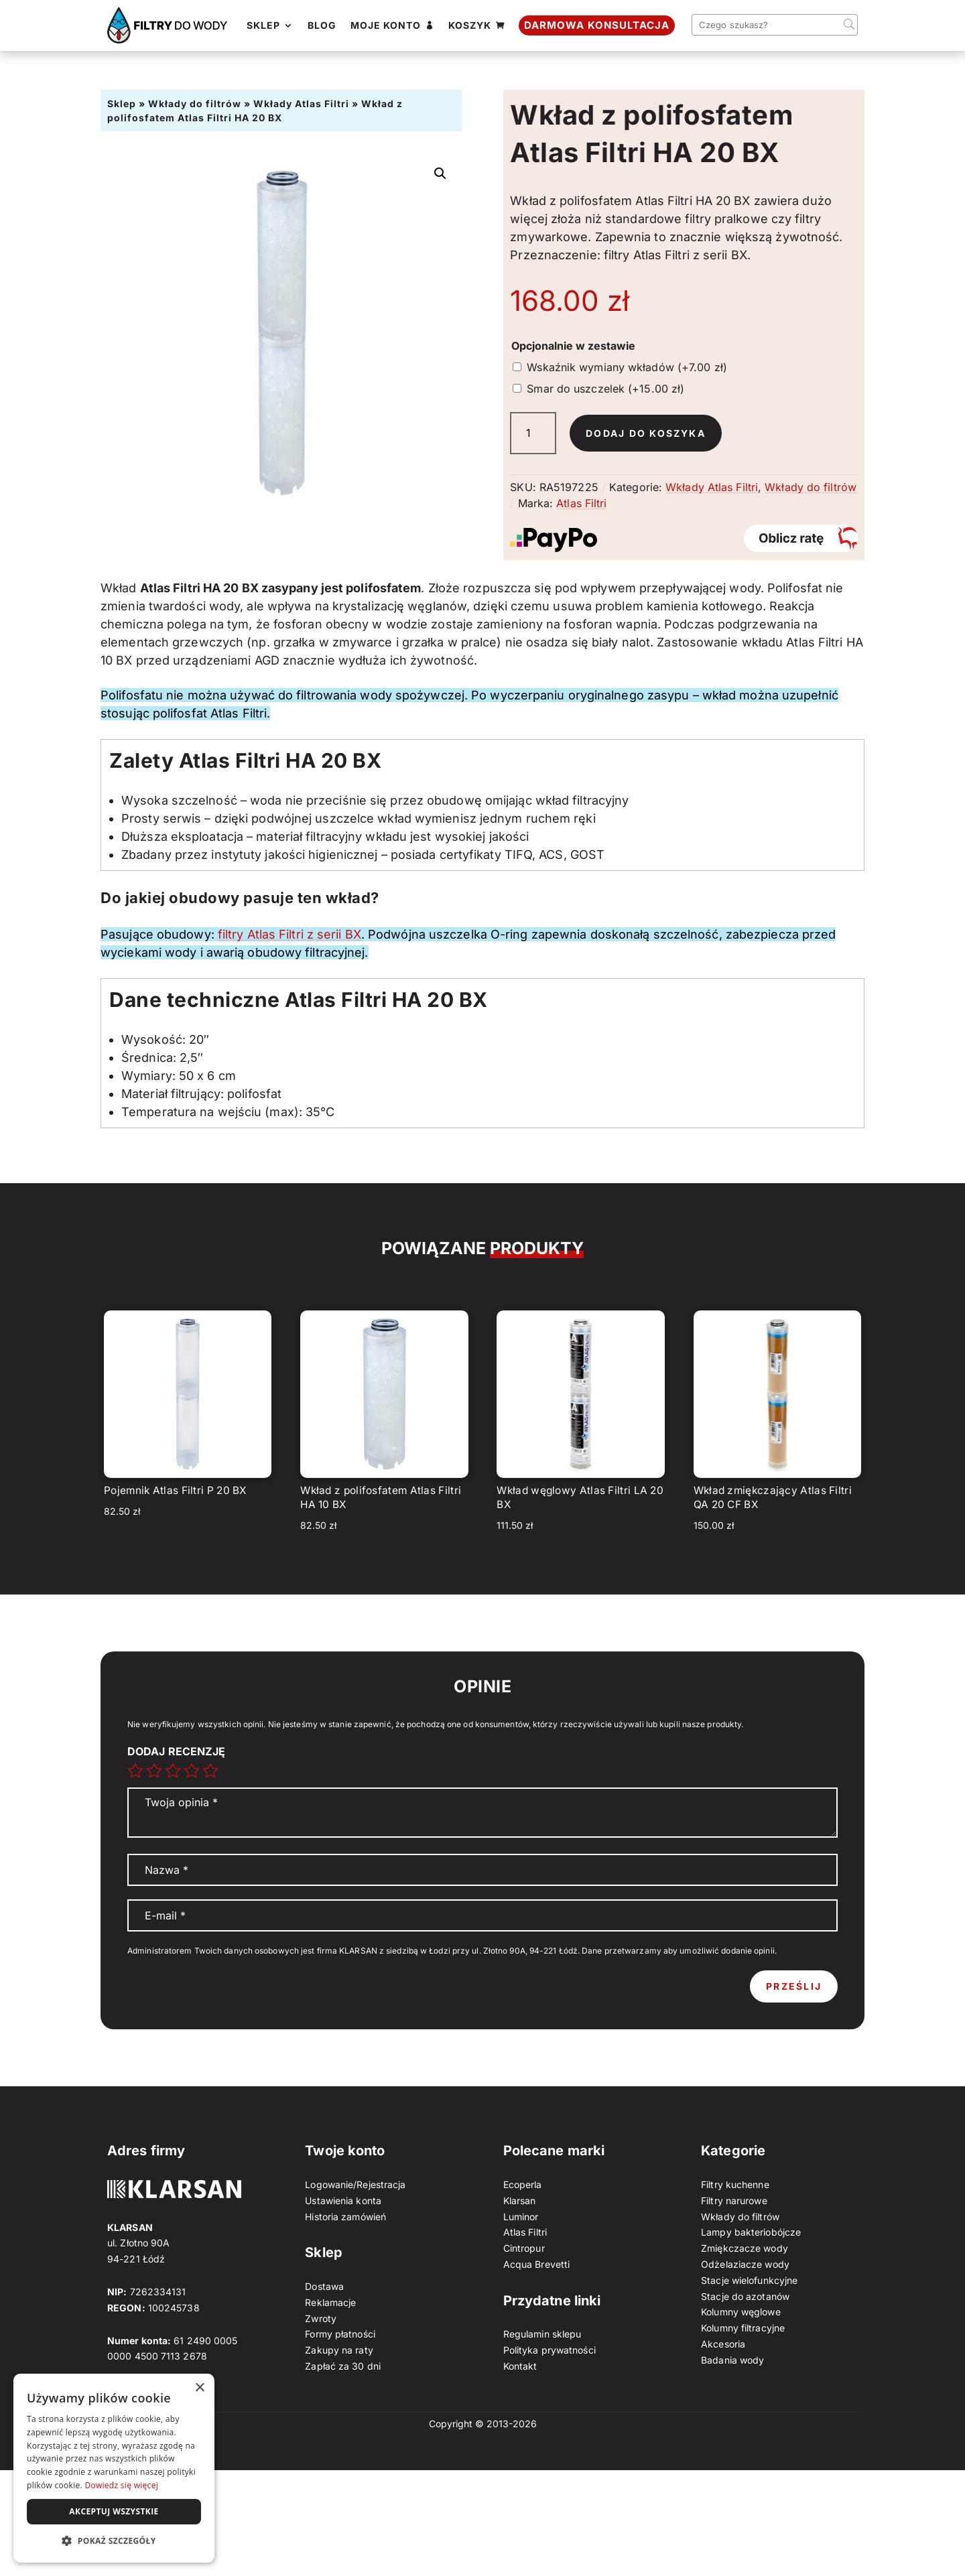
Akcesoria (723, 2344)
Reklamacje (330, 2302)
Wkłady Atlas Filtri (301, 103)
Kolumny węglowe (741, 2311)
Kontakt (520, 2366)
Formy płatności (340, 2334)
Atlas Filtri (581, 503)
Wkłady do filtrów (194, 103)
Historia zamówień (345, 2216)
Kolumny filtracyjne (743, 2327)
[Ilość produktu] (533, 433)
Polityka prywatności (549, 2350)
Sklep (121, 103)
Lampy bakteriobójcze (751, 2232)
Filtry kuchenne (735, 2184)
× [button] (199, 2388)
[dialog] (113, 2468)
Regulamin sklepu (542, 2334)
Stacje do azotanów (745, 2296)
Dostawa (324, 2286)
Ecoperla (522, 2184)
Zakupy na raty (339, 2350)
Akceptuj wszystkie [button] (113, 2511)
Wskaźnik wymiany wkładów (627, 367)
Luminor (521, 2216)
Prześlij (794, 1986)
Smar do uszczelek (605, 388)
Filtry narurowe (734, 2200)
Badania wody (732, 2360)
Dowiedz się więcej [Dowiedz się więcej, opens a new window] (121, 2485)
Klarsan (519, 2200)
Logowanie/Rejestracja (355, 2184)
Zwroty (320, 2318)
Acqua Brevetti (536, 2264)
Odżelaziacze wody (745, 2264)
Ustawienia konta (343, 2200)
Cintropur (524, 2248)
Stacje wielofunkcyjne (749, 2280)
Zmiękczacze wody (744, 2248)
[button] (440, 173)
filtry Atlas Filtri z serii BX (289, 934)
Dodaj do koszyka (646, 433)
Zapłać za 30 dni (343, 2366)
